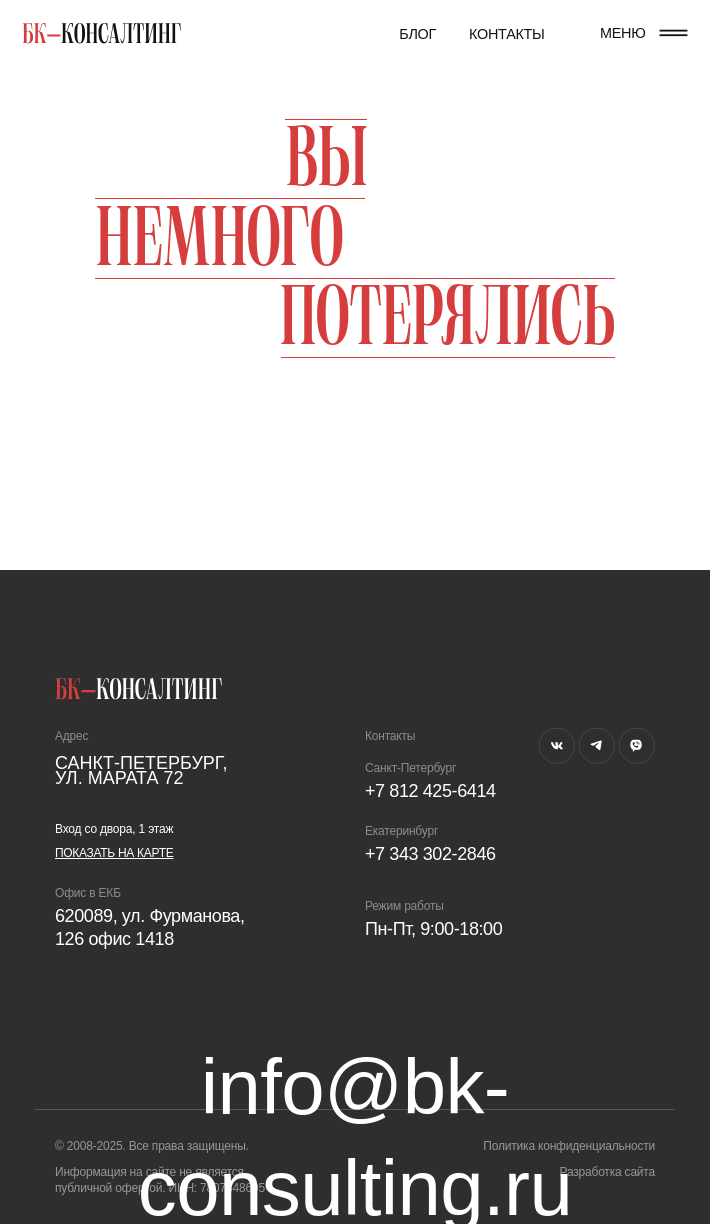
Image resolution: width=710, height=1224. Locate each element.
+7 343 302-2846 (430, 854)
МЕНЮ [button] (622, 33)
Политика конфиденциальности (569, 1146)
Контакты (507, 34)
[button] (673, 33)
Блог (417, 34)
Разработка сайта (607, 1172)
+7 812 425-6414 (430, 791)
